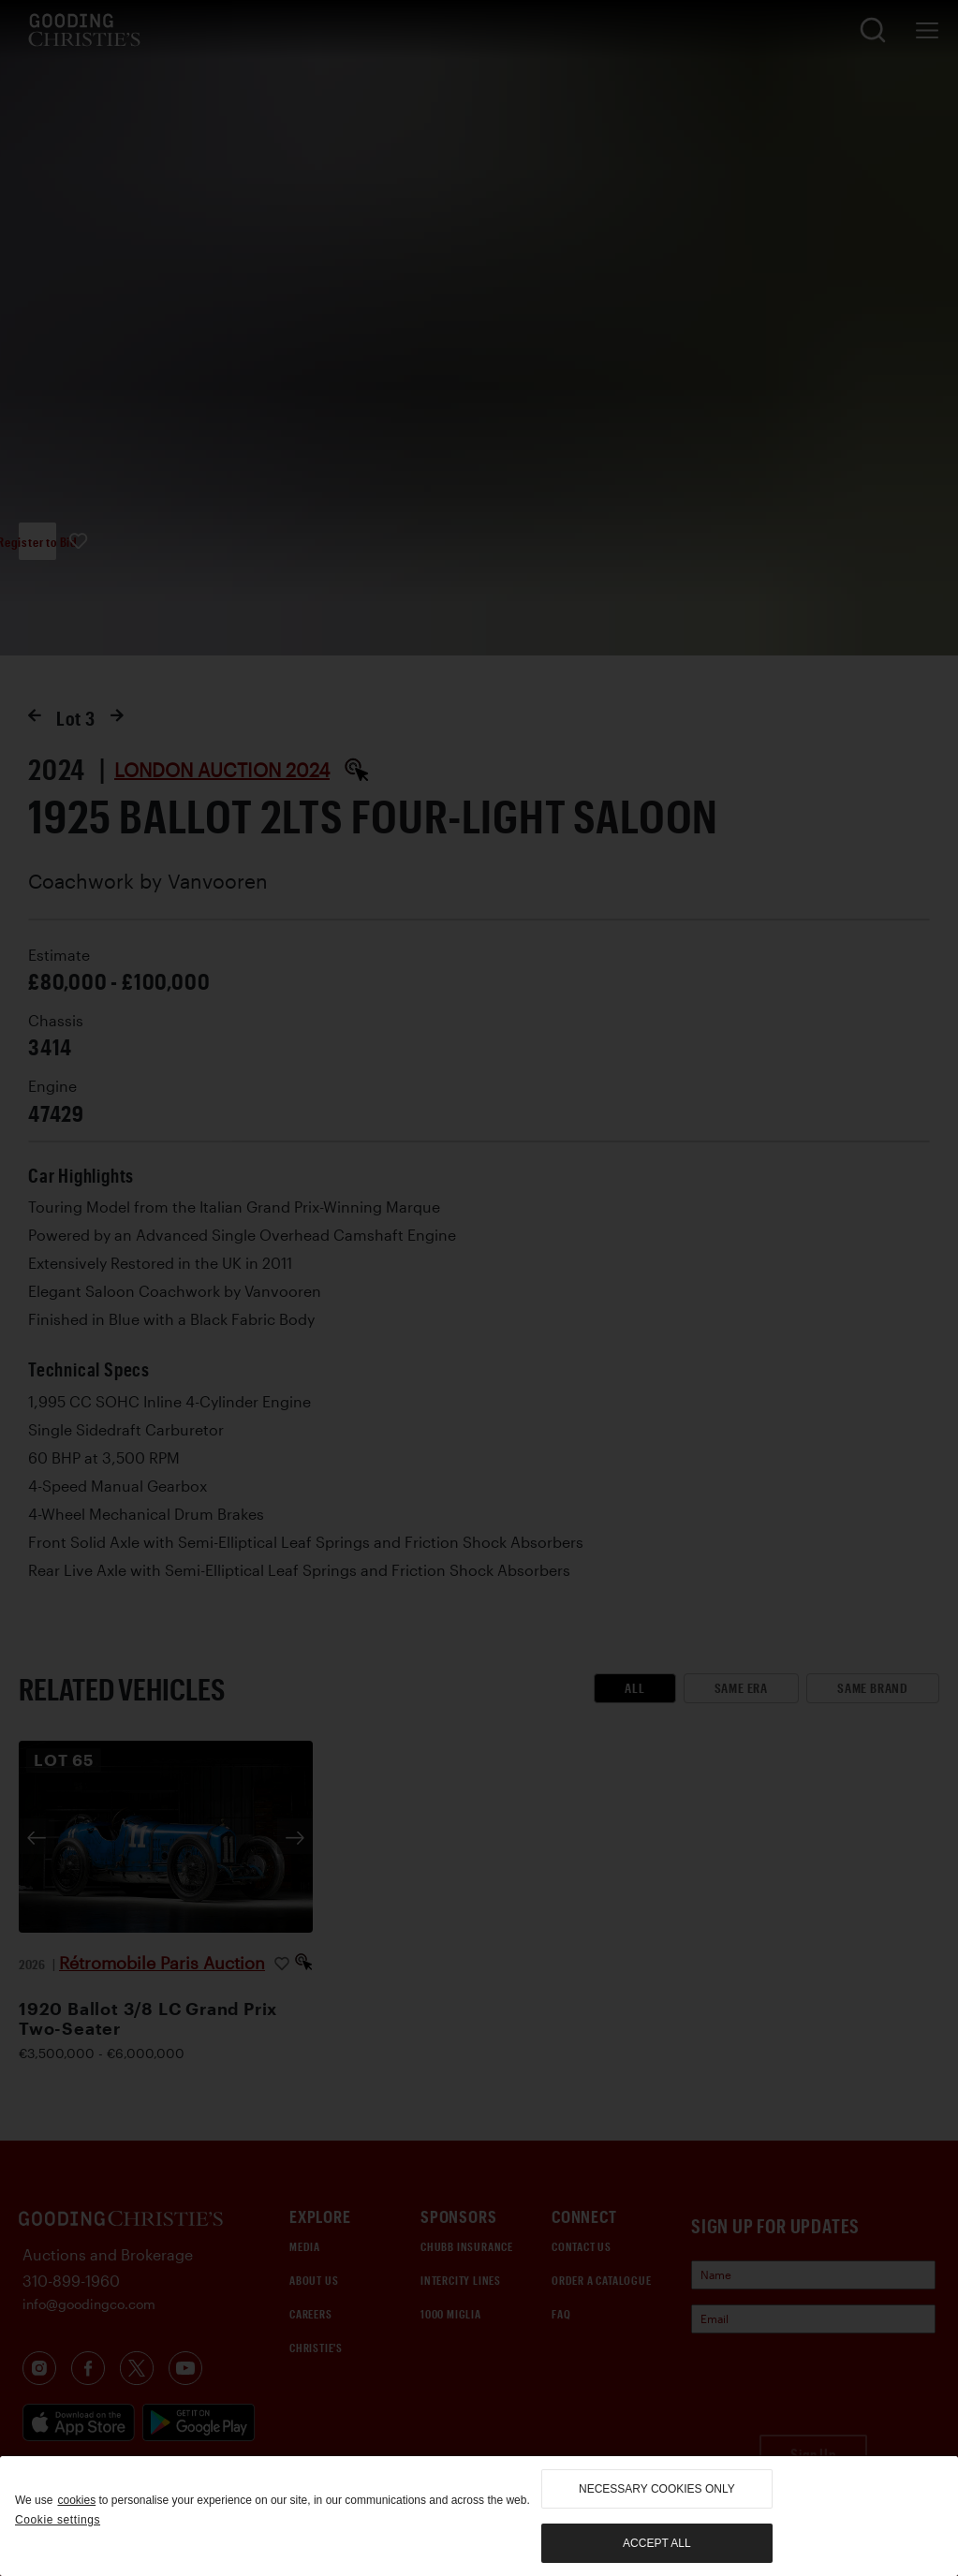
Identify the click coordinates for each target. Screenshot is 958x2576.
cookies (76, 2500)
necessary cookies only (657, 2488)
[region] (479, 2516)
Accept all (656, 2543)
